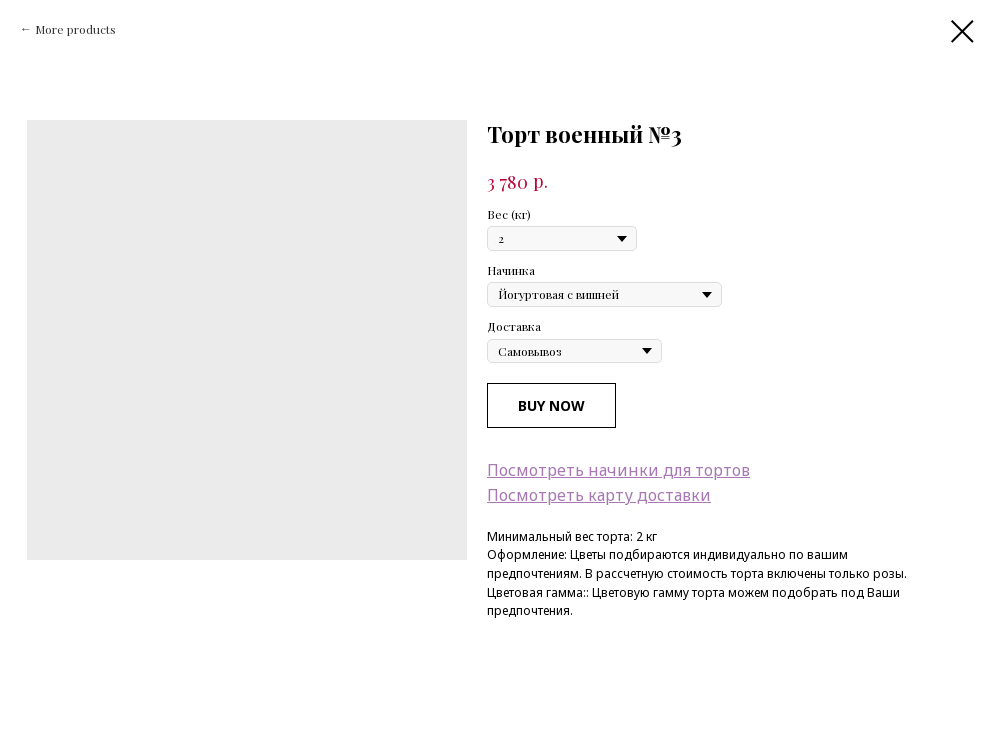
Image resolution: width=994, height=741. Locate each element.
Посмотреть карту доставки (599, 495)
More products (75, 29)
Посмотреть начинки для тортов (618, 470)
